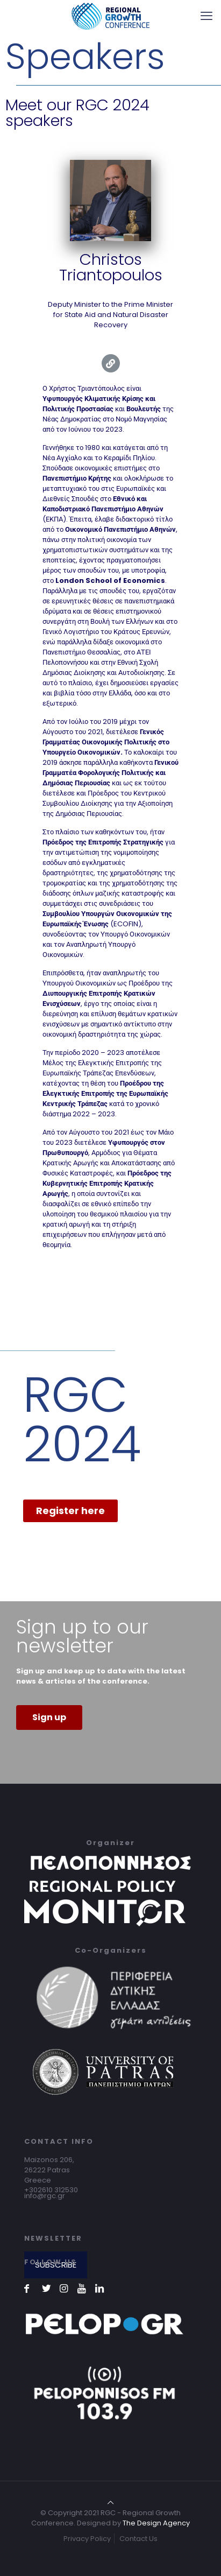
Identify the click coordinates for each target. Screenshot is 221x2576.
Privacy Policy (87, 2538)
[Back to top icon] (110, 2502)
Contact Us (138, 2538)
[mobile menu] (206, 16)
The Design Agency (156, 2523)
